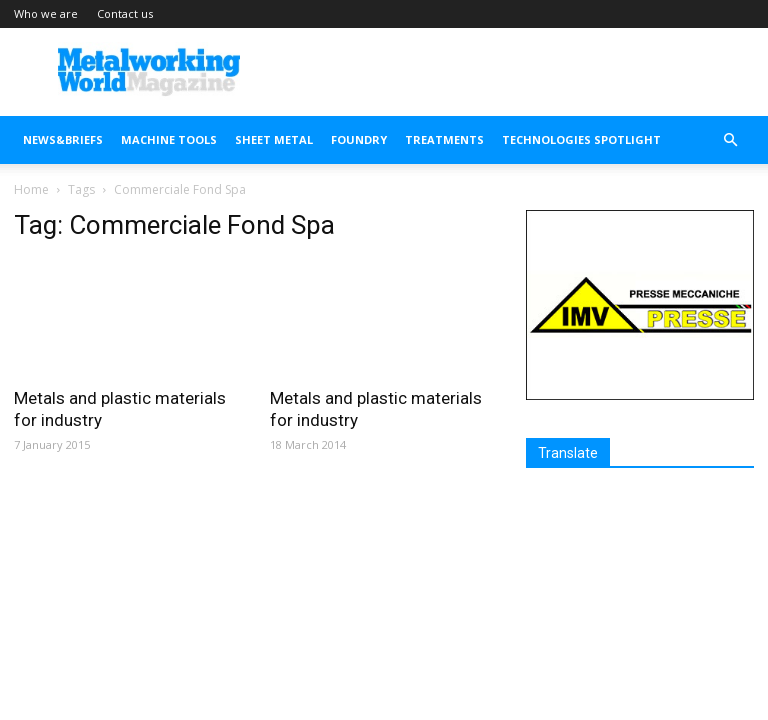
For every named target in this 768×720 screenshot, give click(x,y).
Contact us (125, 13)
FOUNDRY (359, 139)
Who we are (46, 13)
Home (31, 189)
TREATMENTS (444, 139)
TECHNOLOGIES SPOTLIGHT (581, 139)
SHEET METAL (274, 139)
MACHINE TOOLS (169, 139)
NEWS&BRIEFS (63, 139)
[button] (730, 140)
